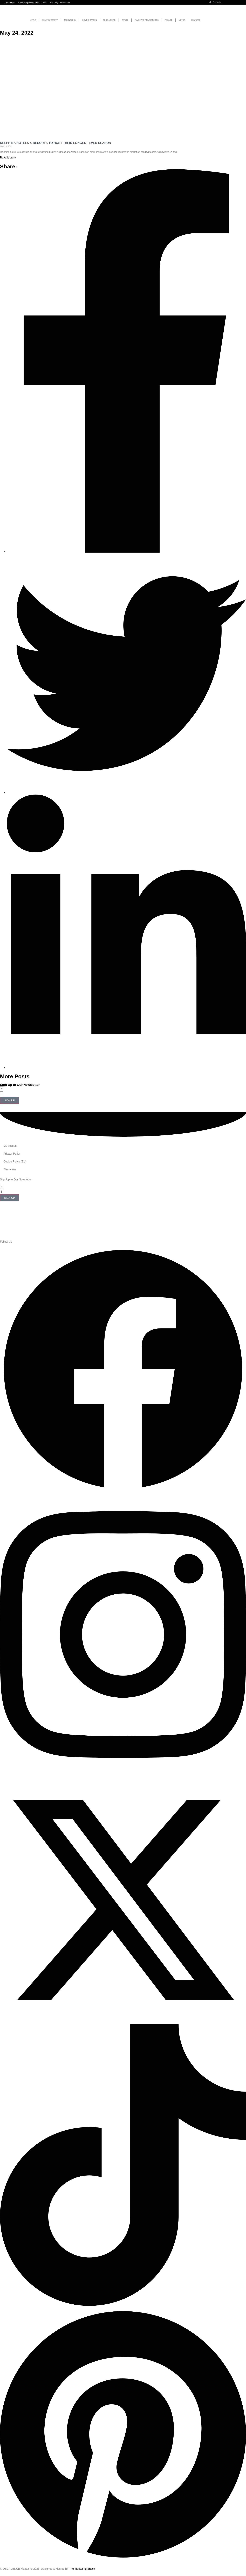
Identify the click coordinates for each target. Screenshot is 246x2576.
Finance (168, 20)
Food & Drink (109, 20)
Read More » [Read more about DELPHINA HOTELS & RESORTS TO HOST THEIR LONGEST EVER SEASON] (8, 157)
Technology (70, 20)
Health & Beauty (50, 20)
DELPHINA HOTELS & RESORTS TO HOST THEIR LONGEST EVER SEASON (55, 143)
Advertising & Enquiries (28, 2)
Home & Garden (89, 20)
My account (10, 1145)
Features (195, 20)
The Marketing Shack (82, 2568)
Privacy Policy (11, 1153)
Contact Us (10, 2)
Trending (54, 2)
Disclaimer (9, 1169)
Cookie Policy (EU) (14, 1161)
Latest (44, 2)
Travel (125, 20)
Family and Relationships (147, 20)
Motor (182, 20)
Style (33, 20)
